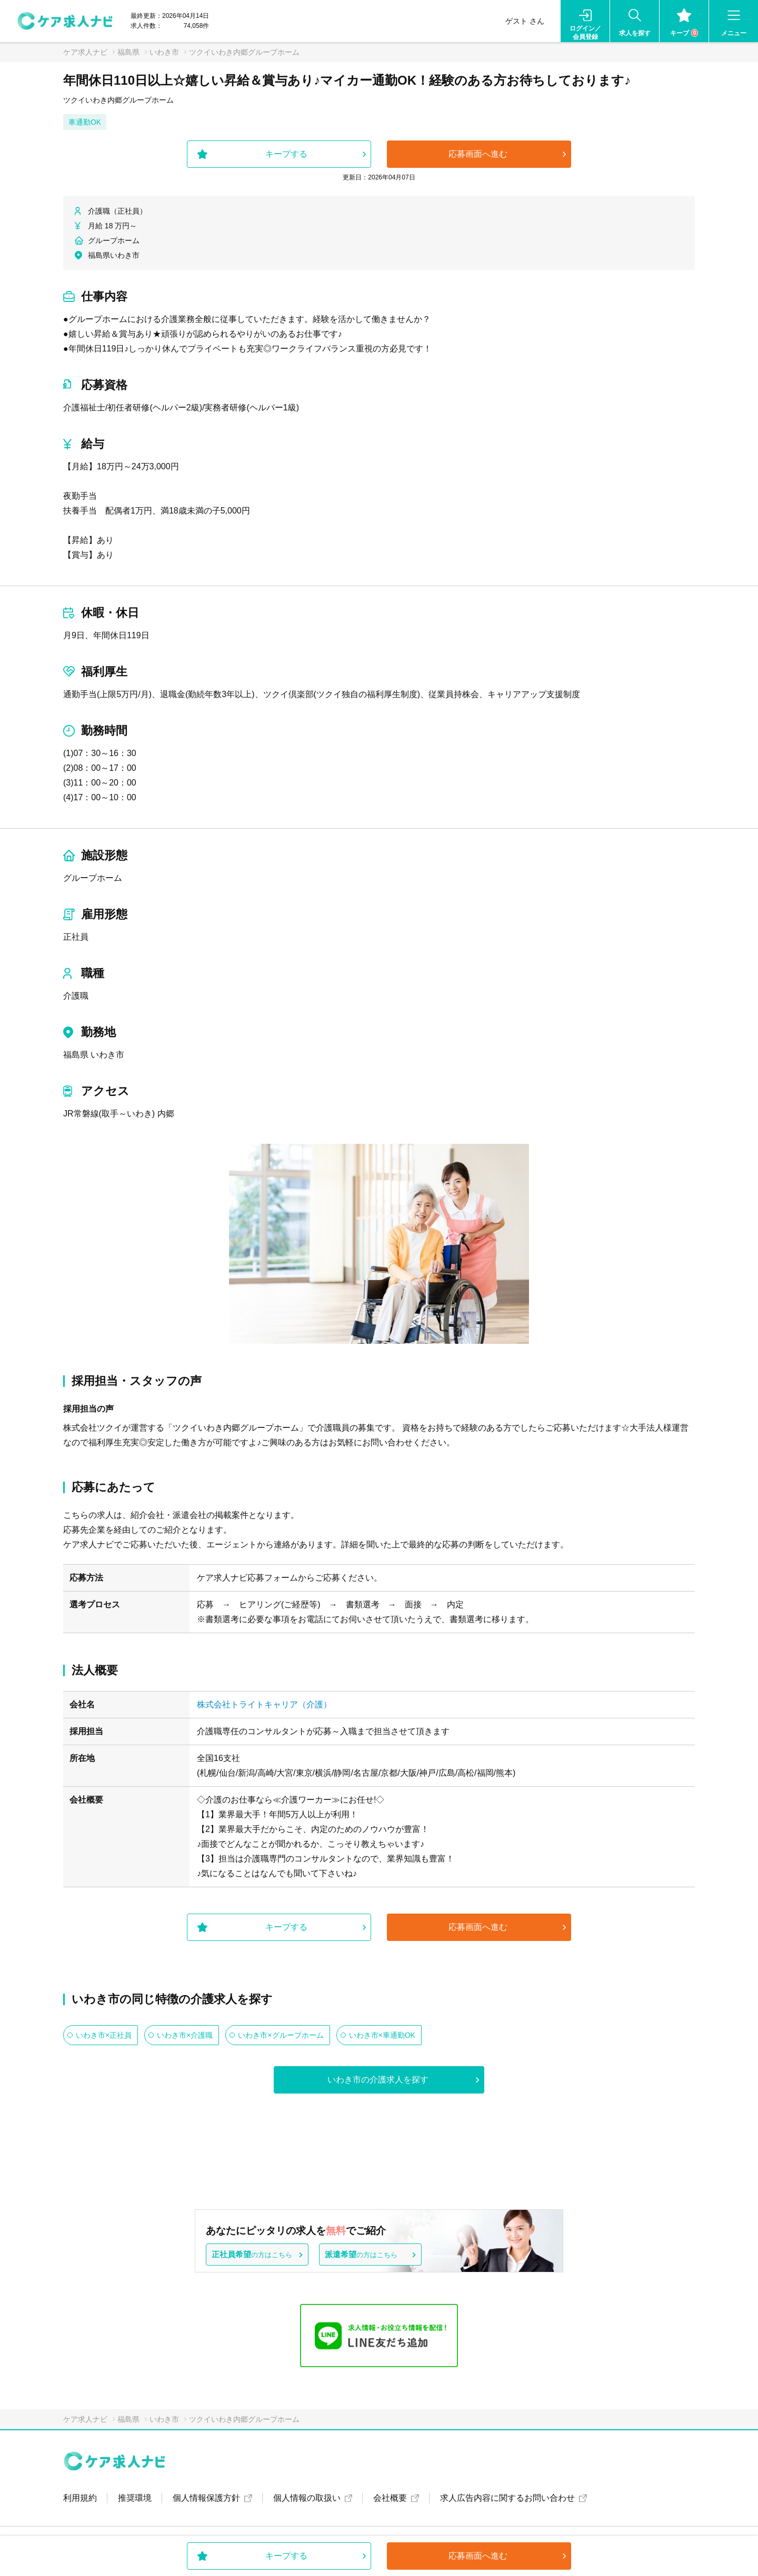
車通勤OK (84, 122)
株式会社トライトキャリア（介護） (264, 1704)
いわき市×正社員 (104, 2035)
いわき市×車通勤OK (382, 2035)
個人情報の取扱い (307, 2497)
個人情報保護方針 (206, 2497)
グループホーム (92, 877)
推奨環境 (135, 2497)
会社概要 (390, 2497)
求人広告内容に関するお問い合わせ (507, 2497)
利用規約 (80, 2497)
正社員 (75, 936)
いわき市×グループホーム (280, 2035)
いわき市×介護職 (185, 2035)
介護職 (75, 995)
